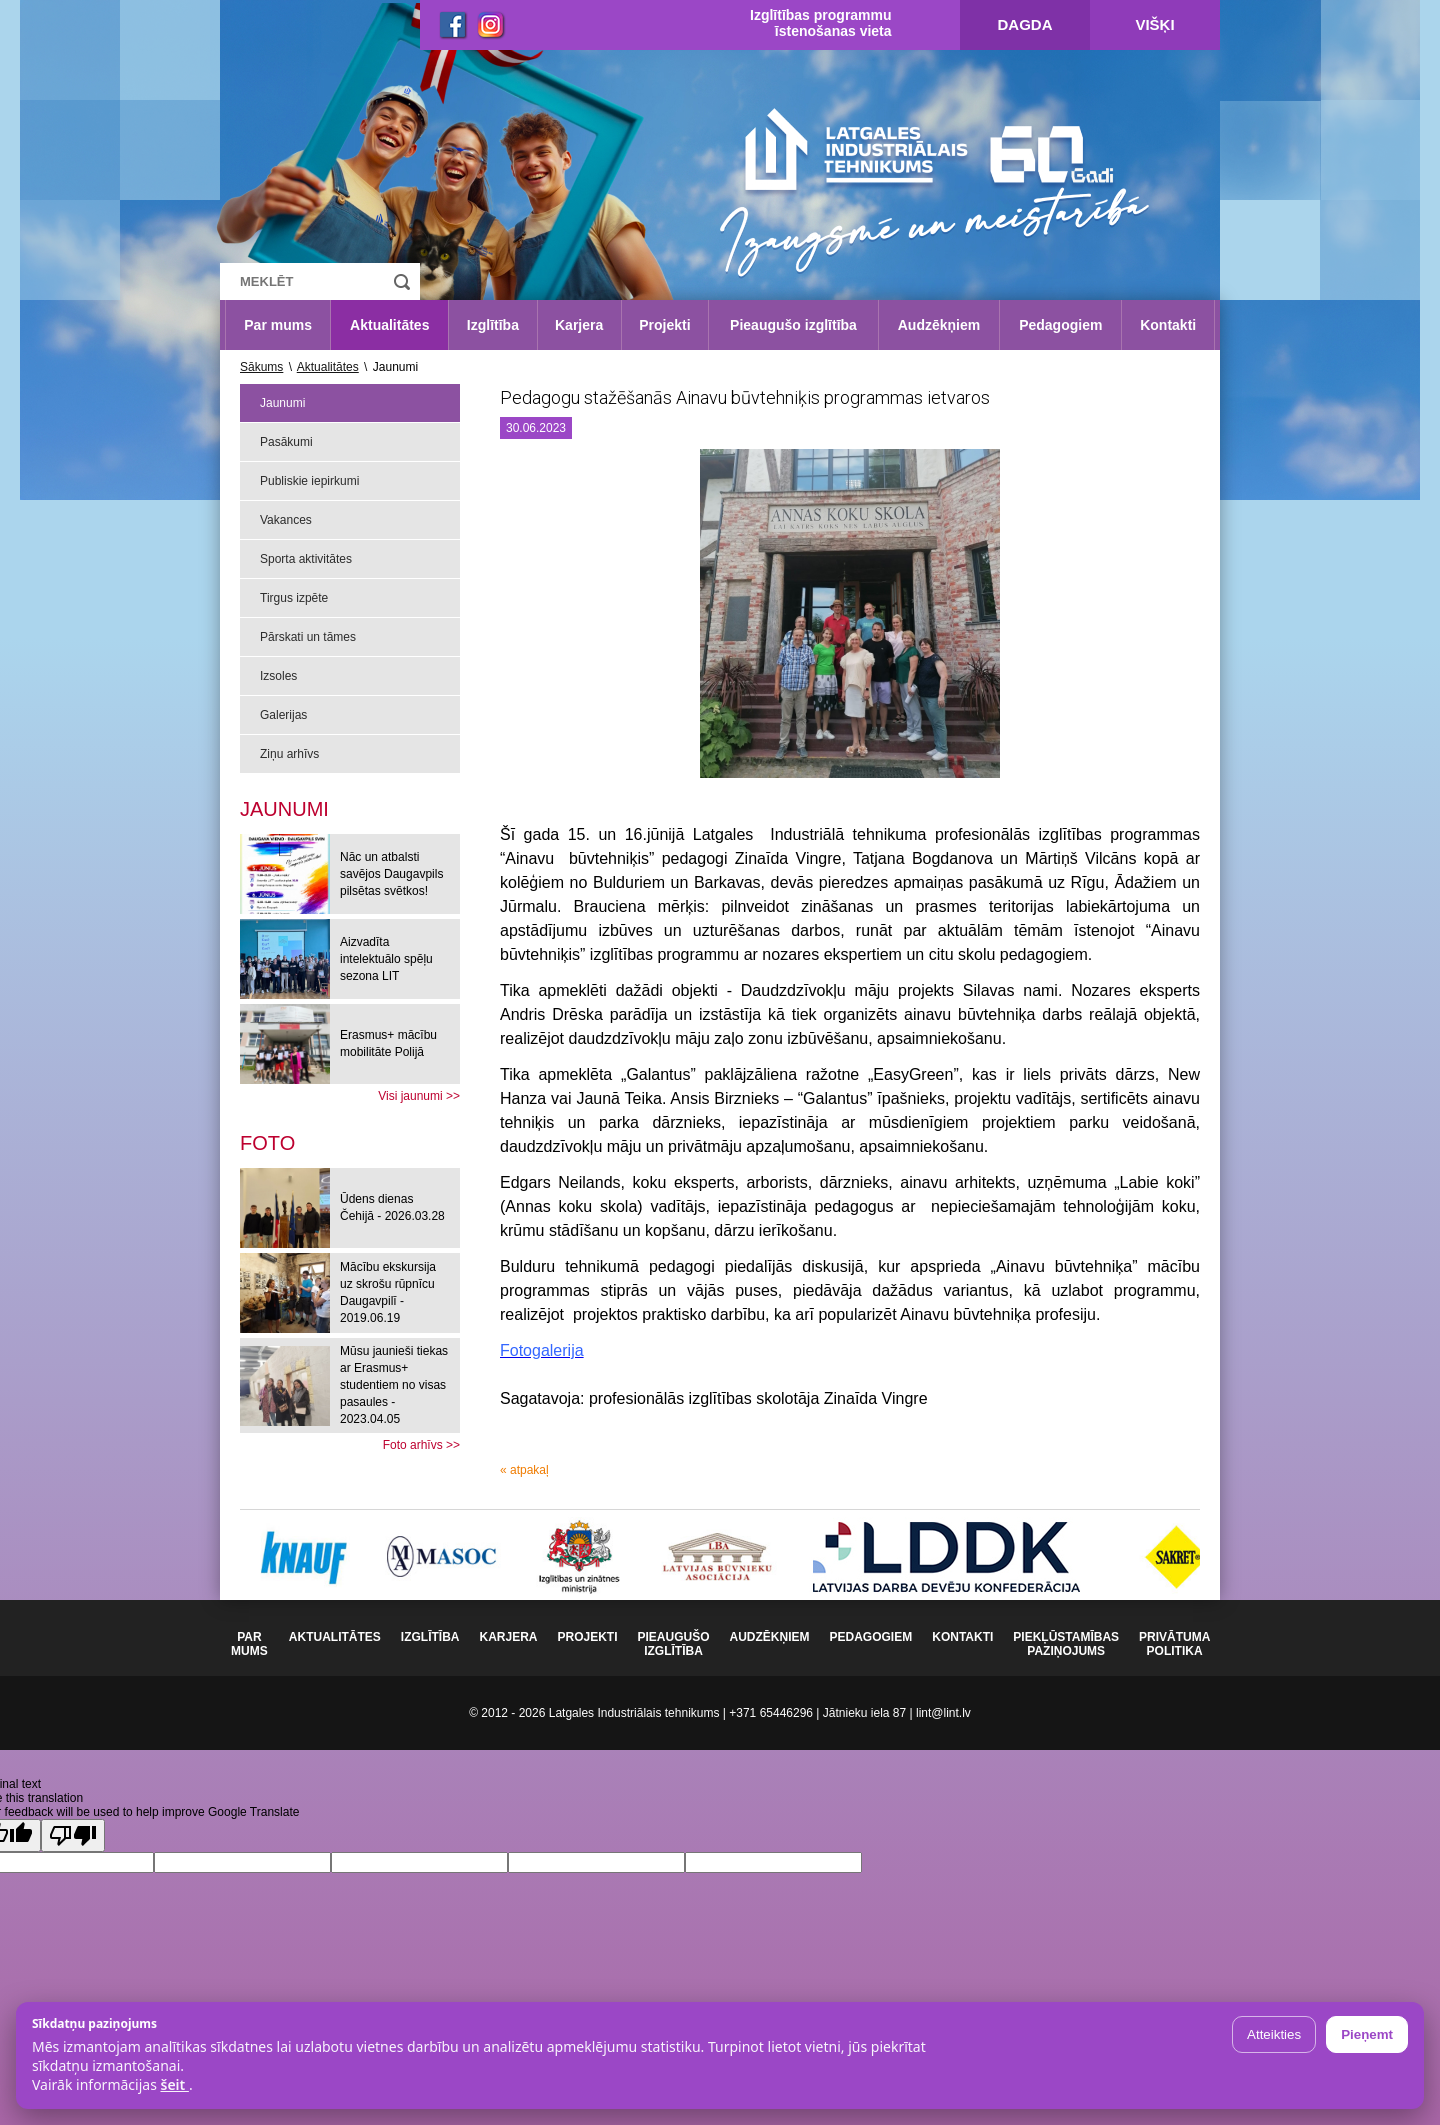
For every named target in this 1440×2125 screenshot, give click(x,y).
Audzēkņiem (939, 325)
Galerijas (283, 715)
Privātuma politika (1174, 1644)
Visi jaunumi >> (419, 1096)
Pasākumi (286, 442)
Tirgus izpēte (294, 598)
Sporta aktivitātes (306, 559)
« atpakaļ (524, 1470)
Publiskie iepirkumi (309, 481)
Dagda (1025, 24)
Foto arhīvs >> (421, 1445)
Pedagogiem (1060, 325)
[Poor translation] (73, 1835)
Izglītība (493, 325)
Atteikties (1274, 2034)
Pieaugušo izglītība (793, 325)
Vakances (286, 520)
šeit (174, 2084)
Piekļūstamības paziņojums (1066, 1644)
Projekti (664, 325)
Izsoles (278, 676)
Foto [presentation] (267, 1143)
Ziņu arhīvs (289, 754)
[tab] (267, 1143)
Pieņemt (1367, 2034)
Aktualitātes (389, 325)
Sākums (261, 367)
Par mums (278, 325)
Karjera (579, 325)
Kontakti (1168, 325)
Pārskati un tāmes (308, 637)
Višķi (1154, 24)
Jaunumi (282, 403)
